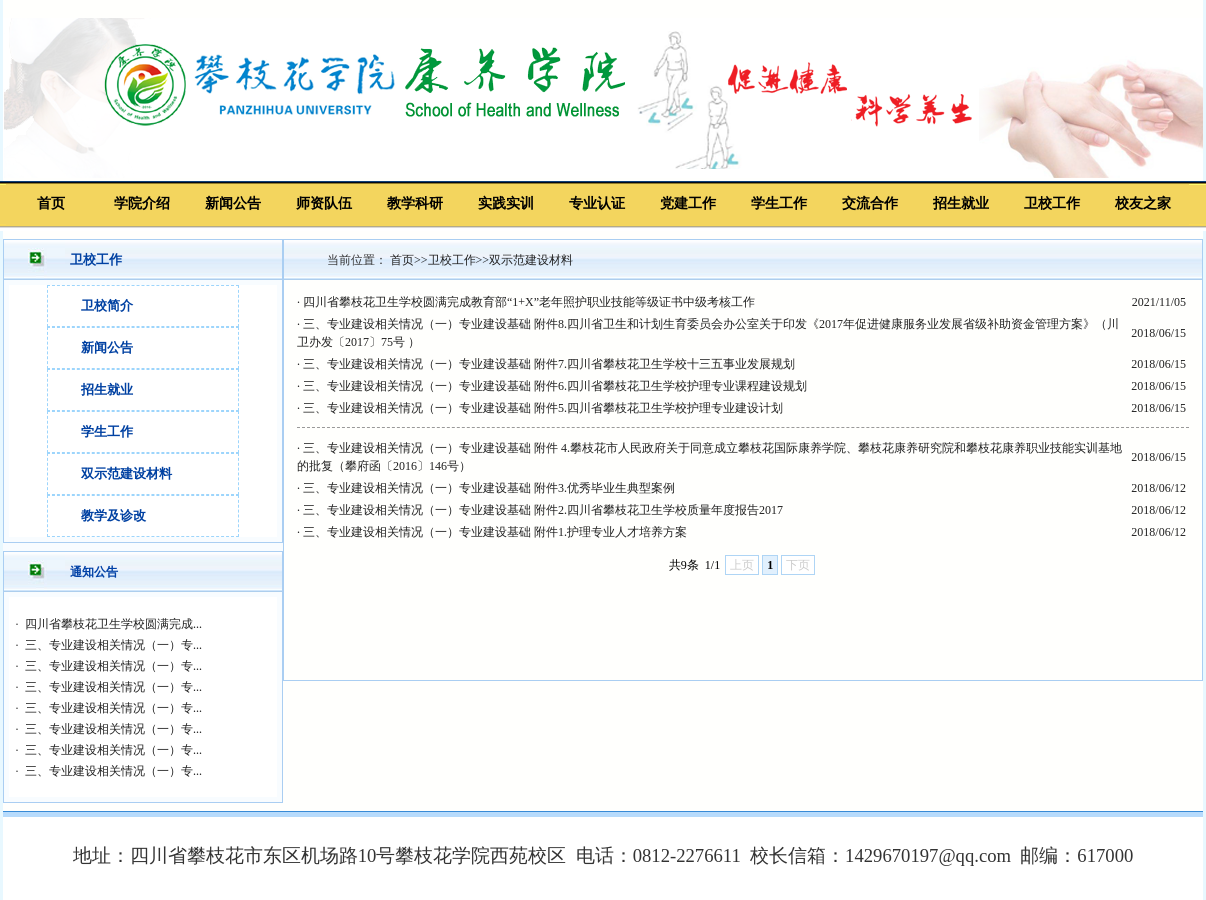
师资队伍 (324, 203)
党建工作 (688, 203)
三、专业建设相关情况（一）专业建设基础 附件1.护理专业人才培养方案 (495, 532)
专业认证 (597, 203)
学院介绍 (142, 203)
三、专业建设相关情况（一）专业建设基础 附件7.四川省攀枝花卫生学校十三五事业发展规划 (549, 364)
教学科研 (415, 203)
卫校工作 (1052, 203)
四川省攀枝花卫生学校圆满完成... (113, 624)
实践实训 (506, 203)
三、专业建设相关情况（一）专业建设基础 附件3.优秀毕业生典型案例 (489, 488)
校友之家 (1143, 203)
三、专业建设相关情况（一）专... (113, 645)
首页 (51, 203)
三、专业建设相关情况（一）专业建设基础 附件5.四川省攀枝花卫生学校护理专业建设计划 (543, 408)
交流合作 (870, 203)
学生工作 (779, 203)
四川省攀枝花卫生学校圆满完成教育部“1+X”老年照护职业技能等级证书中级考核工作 (529, 302)
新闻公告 (233, 203)
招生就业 (961, 203)
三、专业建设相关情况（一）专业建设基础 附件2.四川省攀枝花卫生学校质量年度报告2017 (543, 510)
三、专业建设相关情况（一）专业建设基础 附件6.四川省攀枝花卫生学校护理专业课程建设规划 (555, 386)
